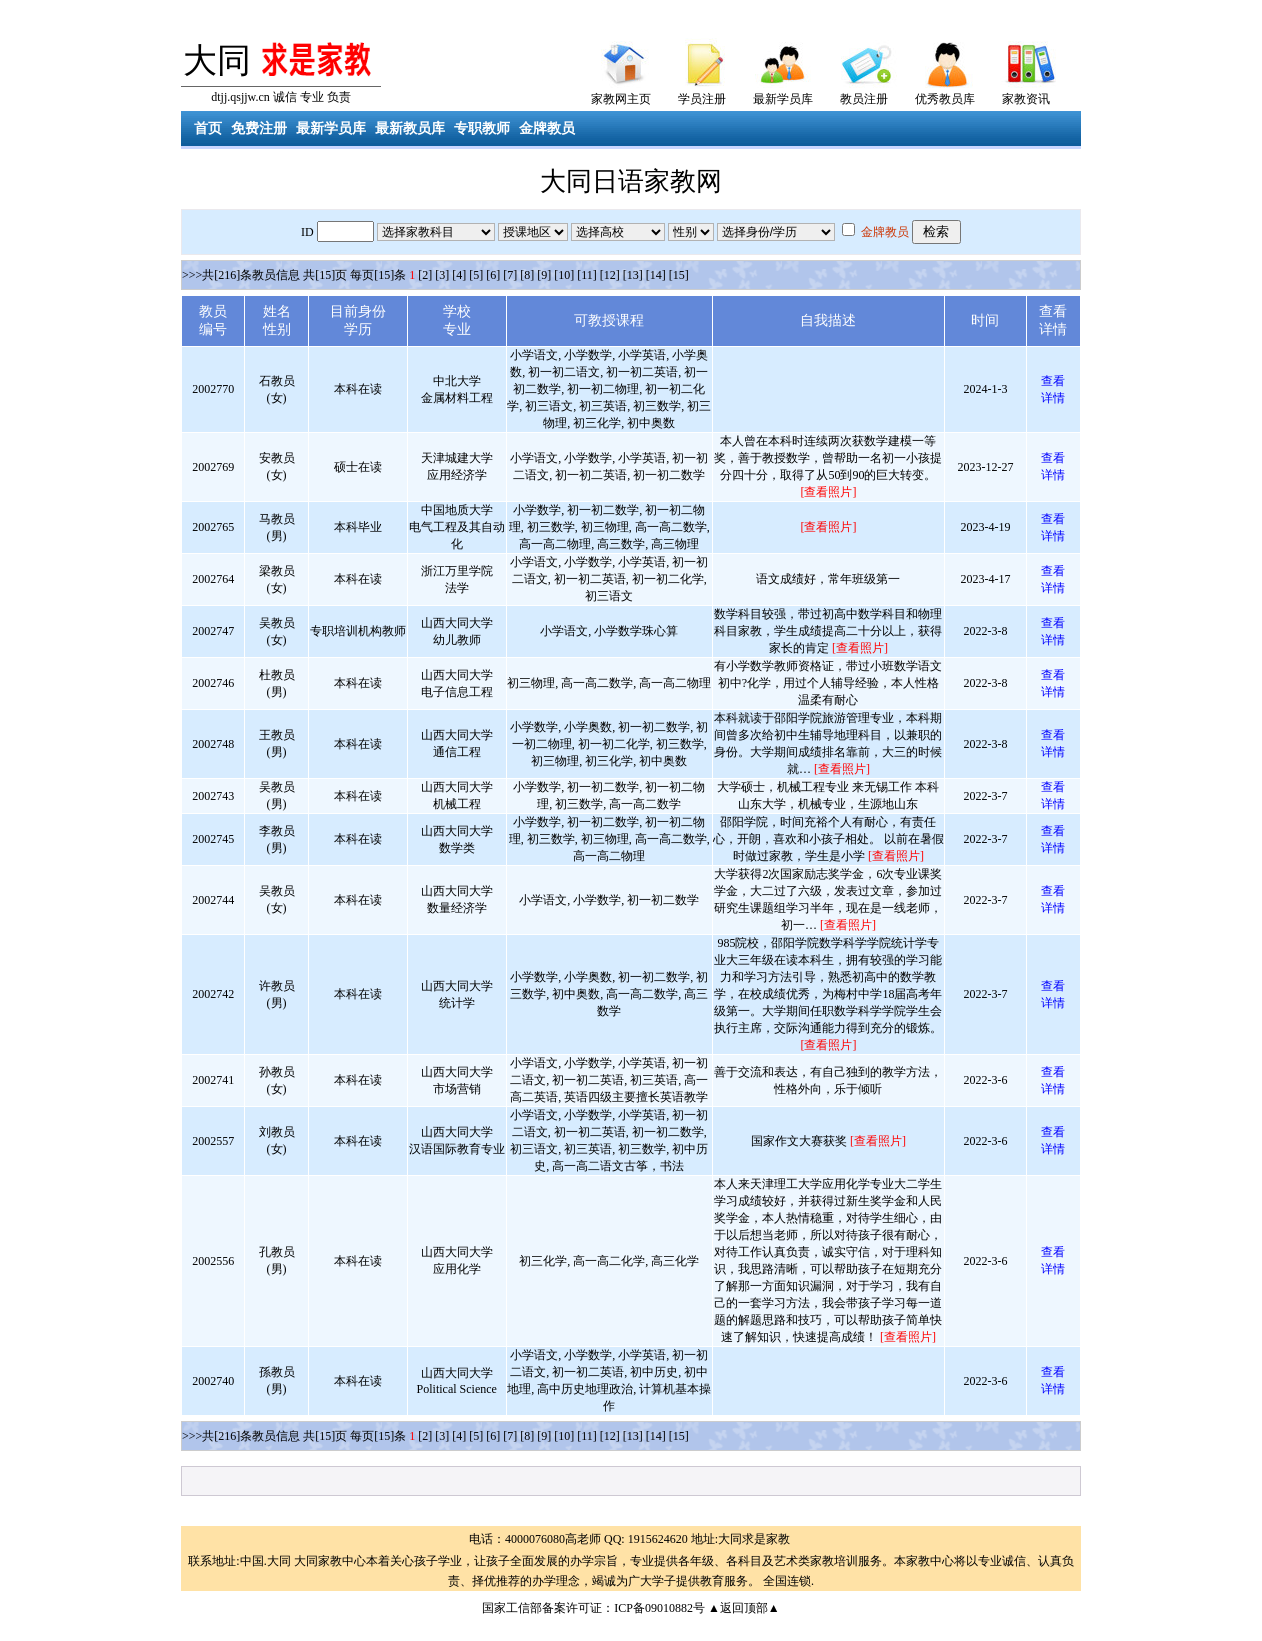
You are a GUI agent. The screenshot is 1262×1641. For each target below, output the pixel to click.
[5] (476, 275)
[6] (493, 275)
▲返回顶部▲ (744, 1608)
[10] (564, 275)
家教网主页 (621, 99)
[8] (527, 275)
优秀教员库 (945, 99)
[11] (587, 275)
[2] (425, 275)
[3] (442, 275)
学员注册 (702, 99)
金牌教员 (547, 128)
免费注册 (259, 128)
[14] (656, 275)
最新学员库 (783, 99)
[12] (610, 275)
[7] (510, 275)
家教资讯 (1026, 99)
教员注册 (864, 99)
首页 (208, 128)
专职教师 (482, 128)
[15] (679, 275)
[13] (633, 275)
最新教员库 (410, 128)
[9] (544, 275)
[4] (459, 275)
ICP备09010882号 (659, 1608)
